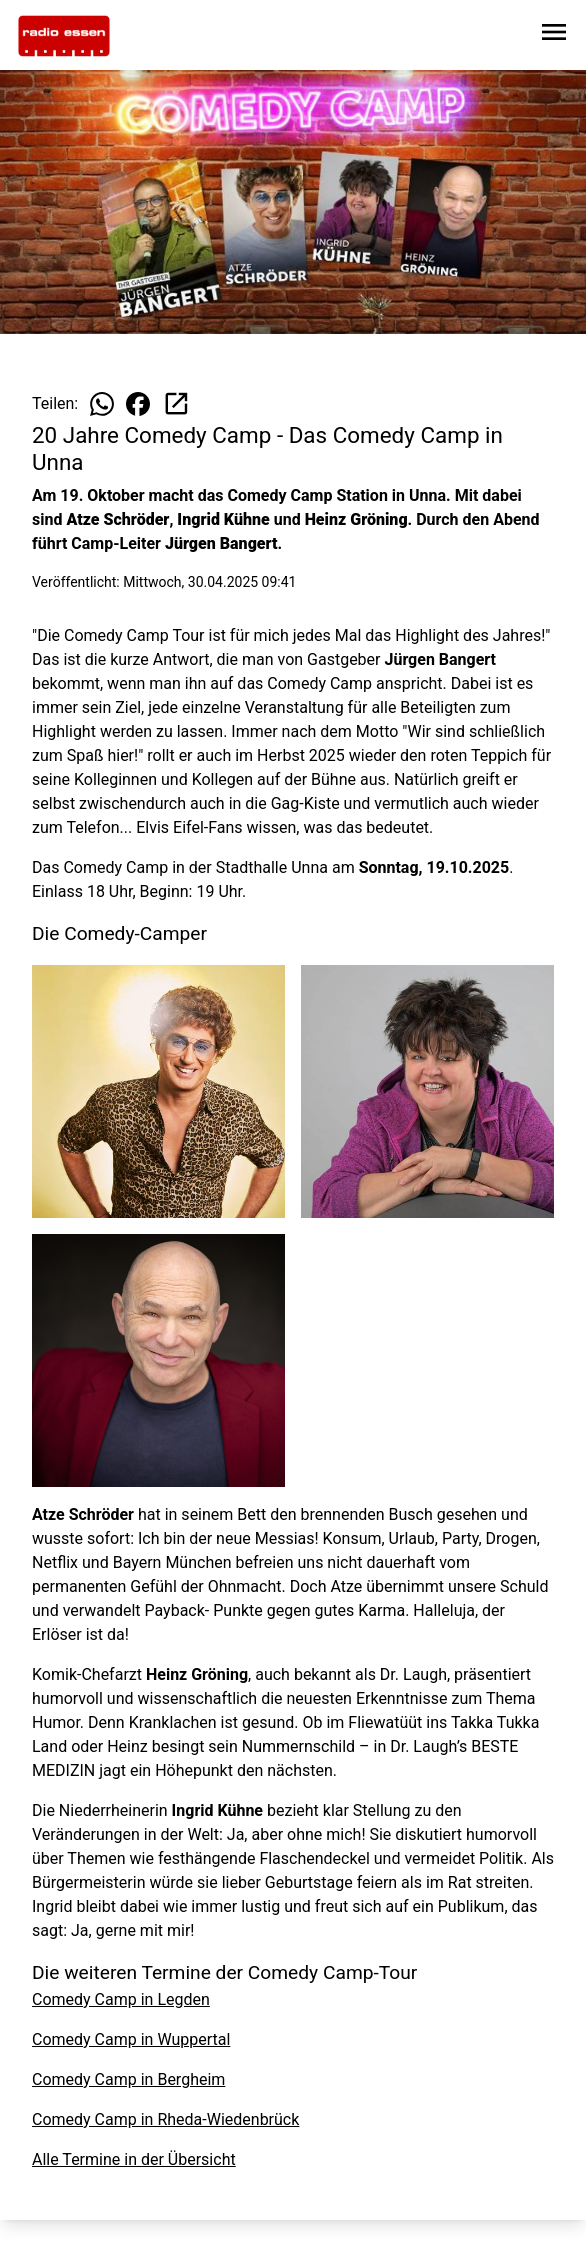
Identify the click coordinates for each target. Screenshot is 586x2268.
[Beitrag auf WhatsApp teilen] (102, 404)
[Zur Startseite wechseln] (64, 36)
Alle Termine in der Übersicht (134, 2159)
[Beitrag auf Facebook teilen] (138, 404)
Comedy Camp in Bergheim (128, 2079)
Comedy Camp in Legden (121, 1999)
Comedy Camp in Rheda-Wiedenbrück (165, 2119)
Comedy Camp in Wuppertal (131, 2039)
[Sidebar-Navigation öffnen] (554, 35)
